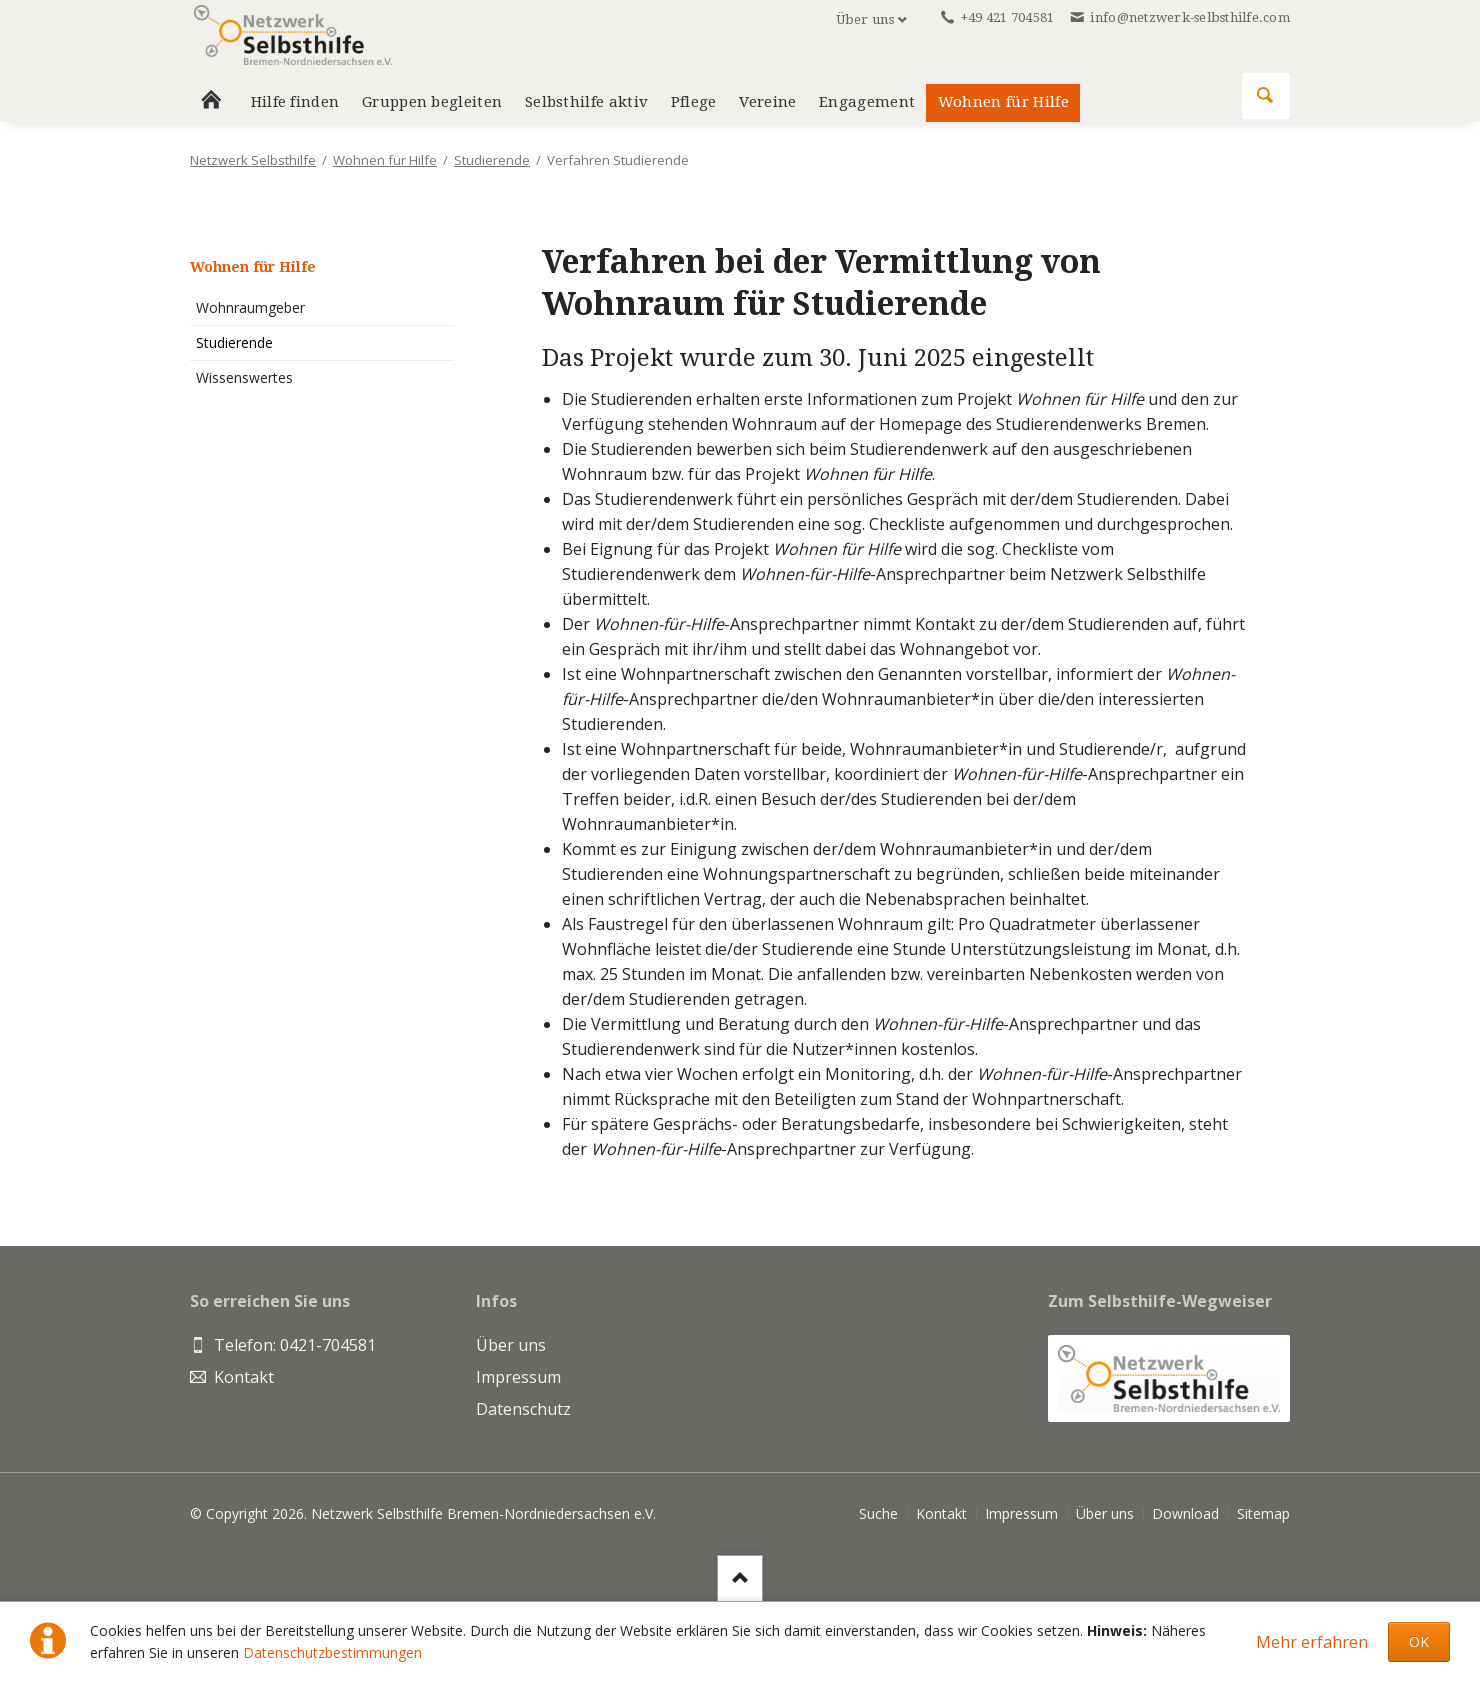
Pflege (694, 102)
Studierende (492, 160)
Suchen (1265, 96)
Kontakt (941, 1513)
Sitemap (1263, 1513)
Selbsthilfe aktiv (586, 102)
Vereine (767, 102)
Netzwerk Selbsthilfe (253, 160)
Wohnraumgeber (250, 307)
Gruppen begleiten (432, 102)
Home (211, 103)
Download (1185, 1513)
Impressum (1021, 1513)
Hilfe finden (295, 102)
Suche (878, 1513)
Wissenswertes (244, 377)
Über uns (865, 19)
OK (1419, 1641)
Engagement (867, 102)
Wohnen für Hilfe (1003, 102)
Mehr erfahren (1312, 1642)
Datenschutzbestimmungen (332, 1652)
